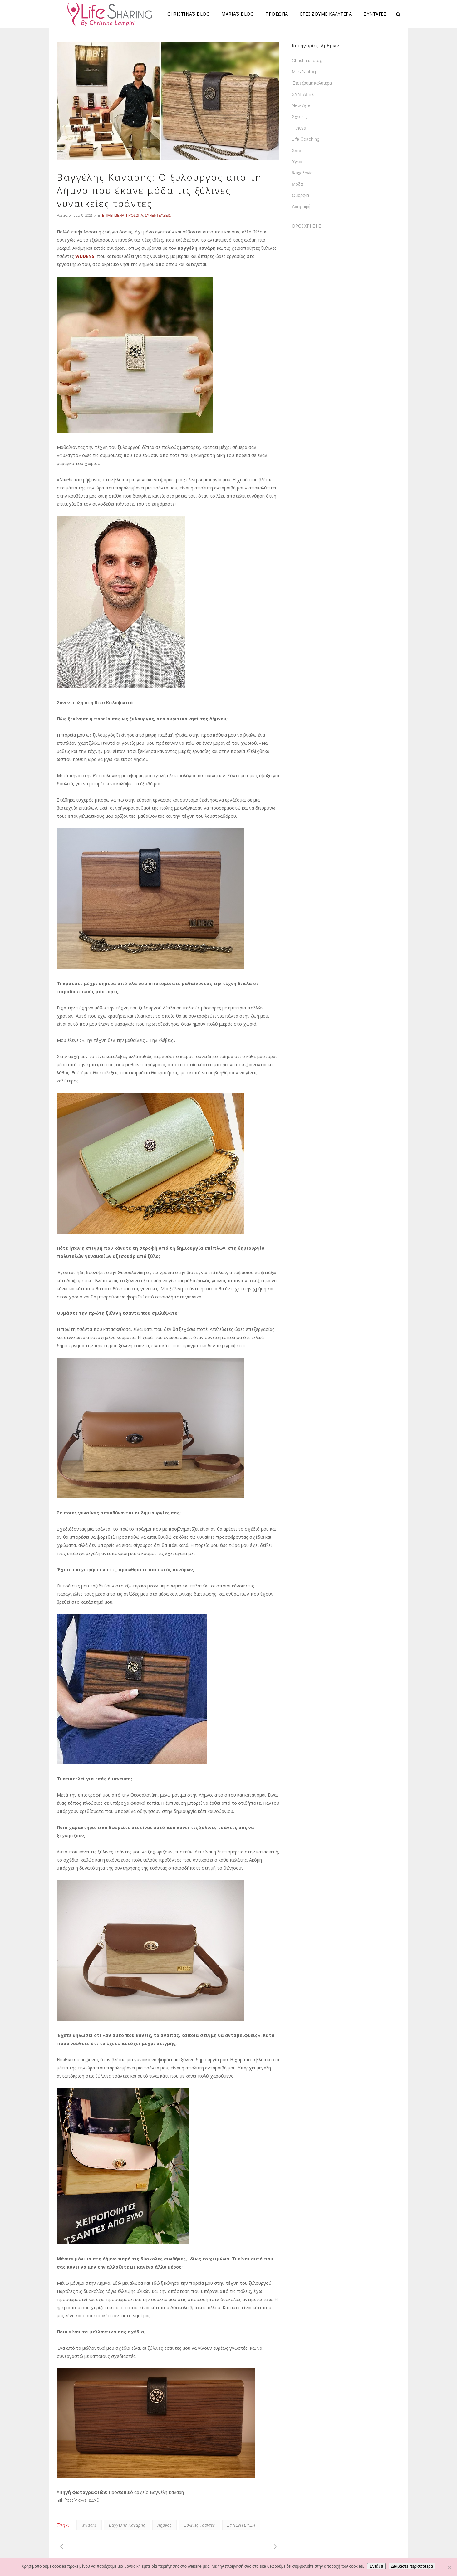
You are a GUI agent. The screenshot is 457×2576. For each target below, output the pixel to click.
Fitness (299, 127)
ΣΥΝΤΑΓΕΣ (303, 94)
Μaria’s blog (304, 71)
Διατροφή (301, 206)
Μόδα (297, 184)
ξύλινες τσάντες (199, 2525)
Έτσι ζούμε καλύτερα (312, 83)
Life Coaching (306, 139)
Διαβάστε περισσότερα (412, 2566)
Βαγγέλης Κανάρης (127, 2525)
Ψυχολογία (302, 172)
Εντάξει (376, 2566)
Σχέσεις (299, 116)
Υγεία (297, 161)
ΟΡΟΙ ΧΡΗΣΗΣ (307, 226)
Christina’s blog (307, 60)
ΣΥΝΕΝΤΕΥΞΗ (241, 2525)
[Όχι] (449, 2567)
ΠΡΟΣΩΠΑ (134, 215)
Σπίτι (296, 150)
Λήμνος (164, 2525)
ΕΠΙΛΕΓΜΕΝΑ (113, 215)
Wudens (89, 2525)
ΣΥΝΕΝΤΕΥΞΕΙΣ (158, 215)
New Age (301, 105)
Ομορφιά (300, 195)
